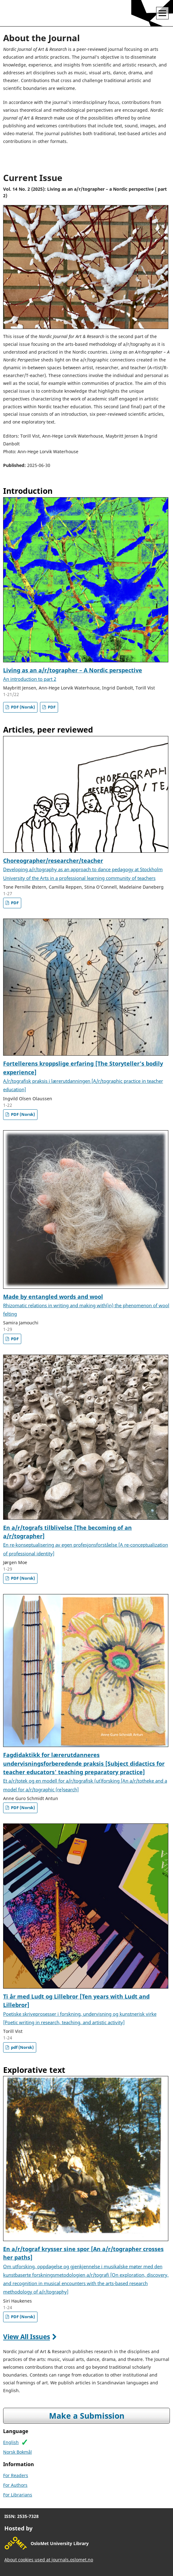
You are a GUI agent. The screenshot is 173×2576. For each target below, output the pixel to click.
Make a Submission (86, 2416)
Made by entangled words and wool (86, 1305)
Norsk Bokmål (17, 2452)
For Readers (15, 2475)
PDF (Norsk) (22, 707)
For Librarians (17, 2495)
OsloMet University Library (60, 2543)
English (11, 2442)
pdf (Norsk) (22, 2047)
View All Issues (26, 2336)
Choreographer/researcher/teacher (83, 869)
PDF (51, 707)
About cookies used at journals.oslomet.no (48, 2560)
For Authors (15, 2485)
